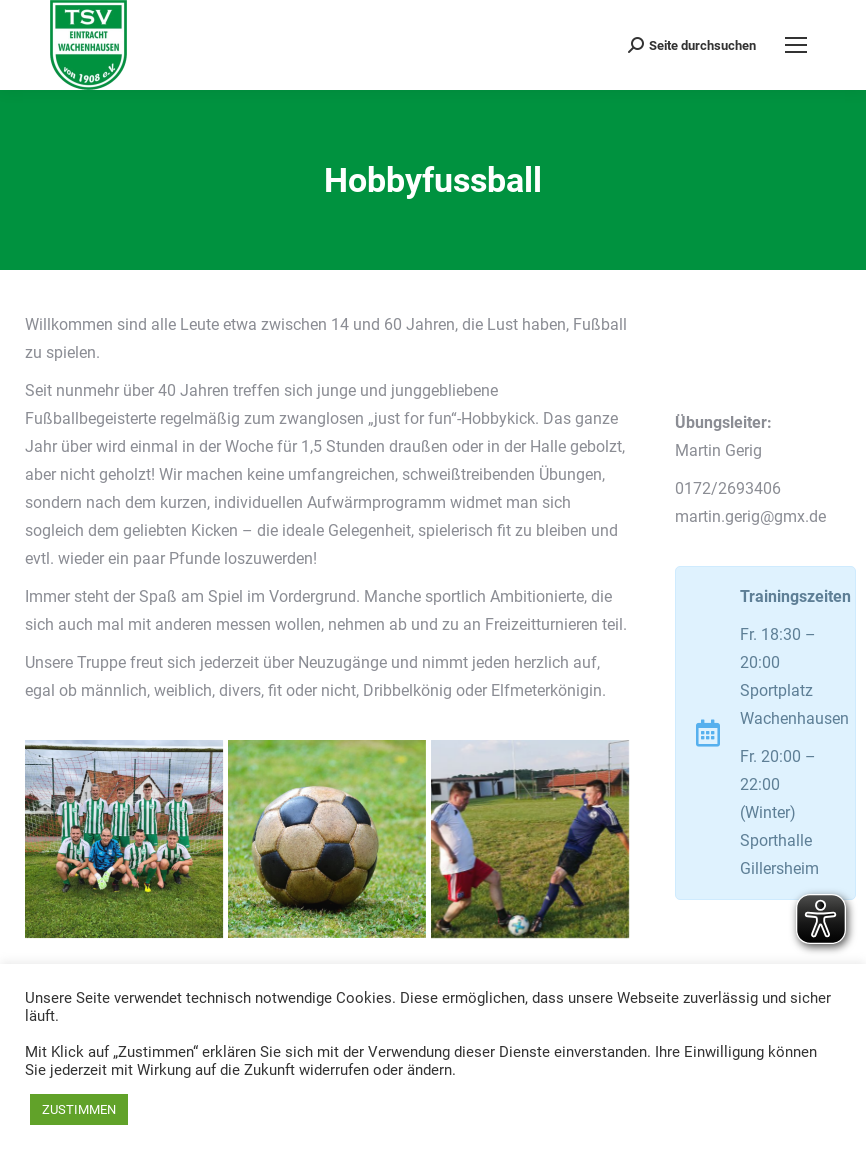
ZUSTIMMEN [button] (79, 1109)
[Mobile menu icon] (796, 45)
